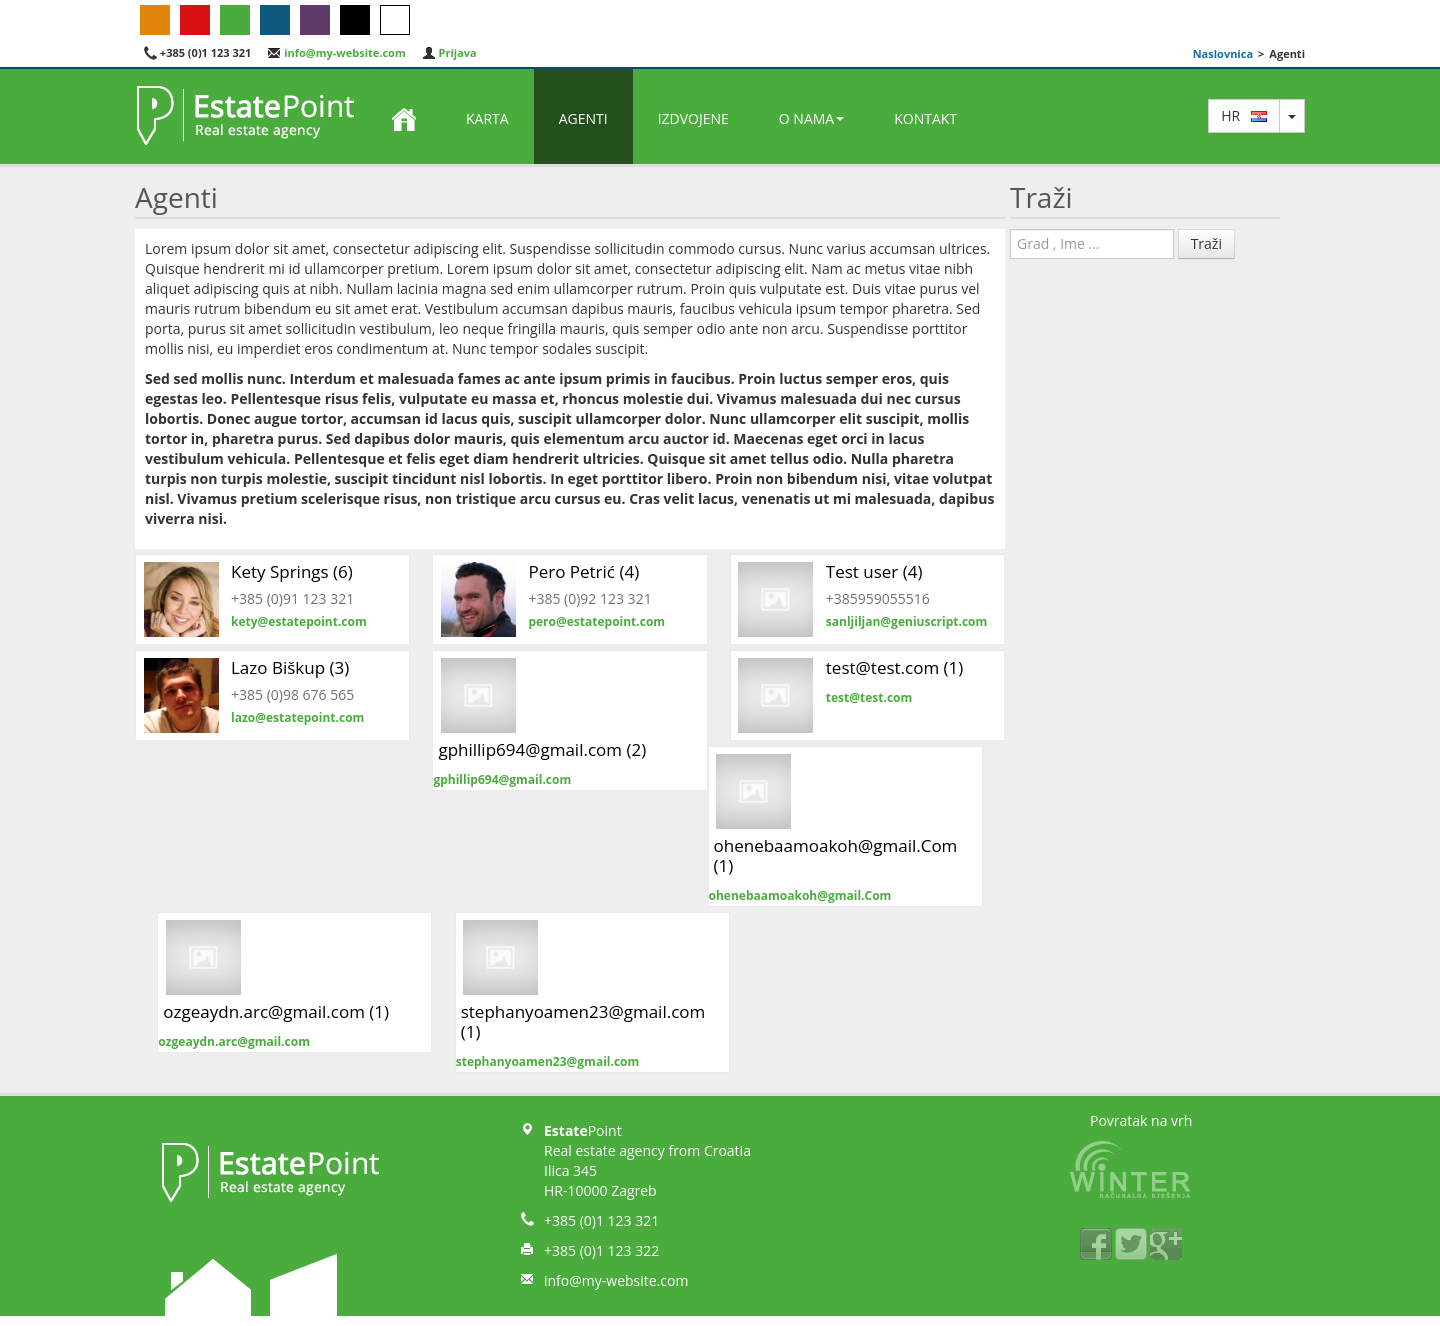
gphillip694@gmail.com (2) (542, 749)
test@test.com (869, 697)
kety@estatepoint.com (299, 621)
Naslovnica (1223, 53)
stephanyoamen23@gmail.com (548, 1061)
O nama (811, 118)
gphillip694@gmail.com (502, 779)
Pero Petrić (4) (583, 571)
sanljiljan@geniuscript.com (906, 621)
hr (1244, 115)
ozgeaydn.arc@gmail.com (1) (276, 1011)
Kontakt (925, 118)
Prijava (449, 52)
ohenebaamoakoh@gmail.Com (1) (836, 855)
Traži (1206, 243)
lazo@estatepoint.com (297, 717)
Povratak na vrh (1141, 1120)
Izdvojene (693, 118)
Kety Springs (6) (292, 571)
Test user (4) (874, 571)
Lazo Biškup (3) (290, 667)
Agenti (583, 118)
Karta (487, 118)
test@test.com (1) (895, 667)
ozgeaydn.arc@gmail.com (234, 1041)
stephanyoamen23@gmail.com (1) (583, 1021)
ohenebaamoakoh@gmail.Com (800, 895)
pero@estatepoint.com (596, 621)
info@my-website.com (336, 52)
